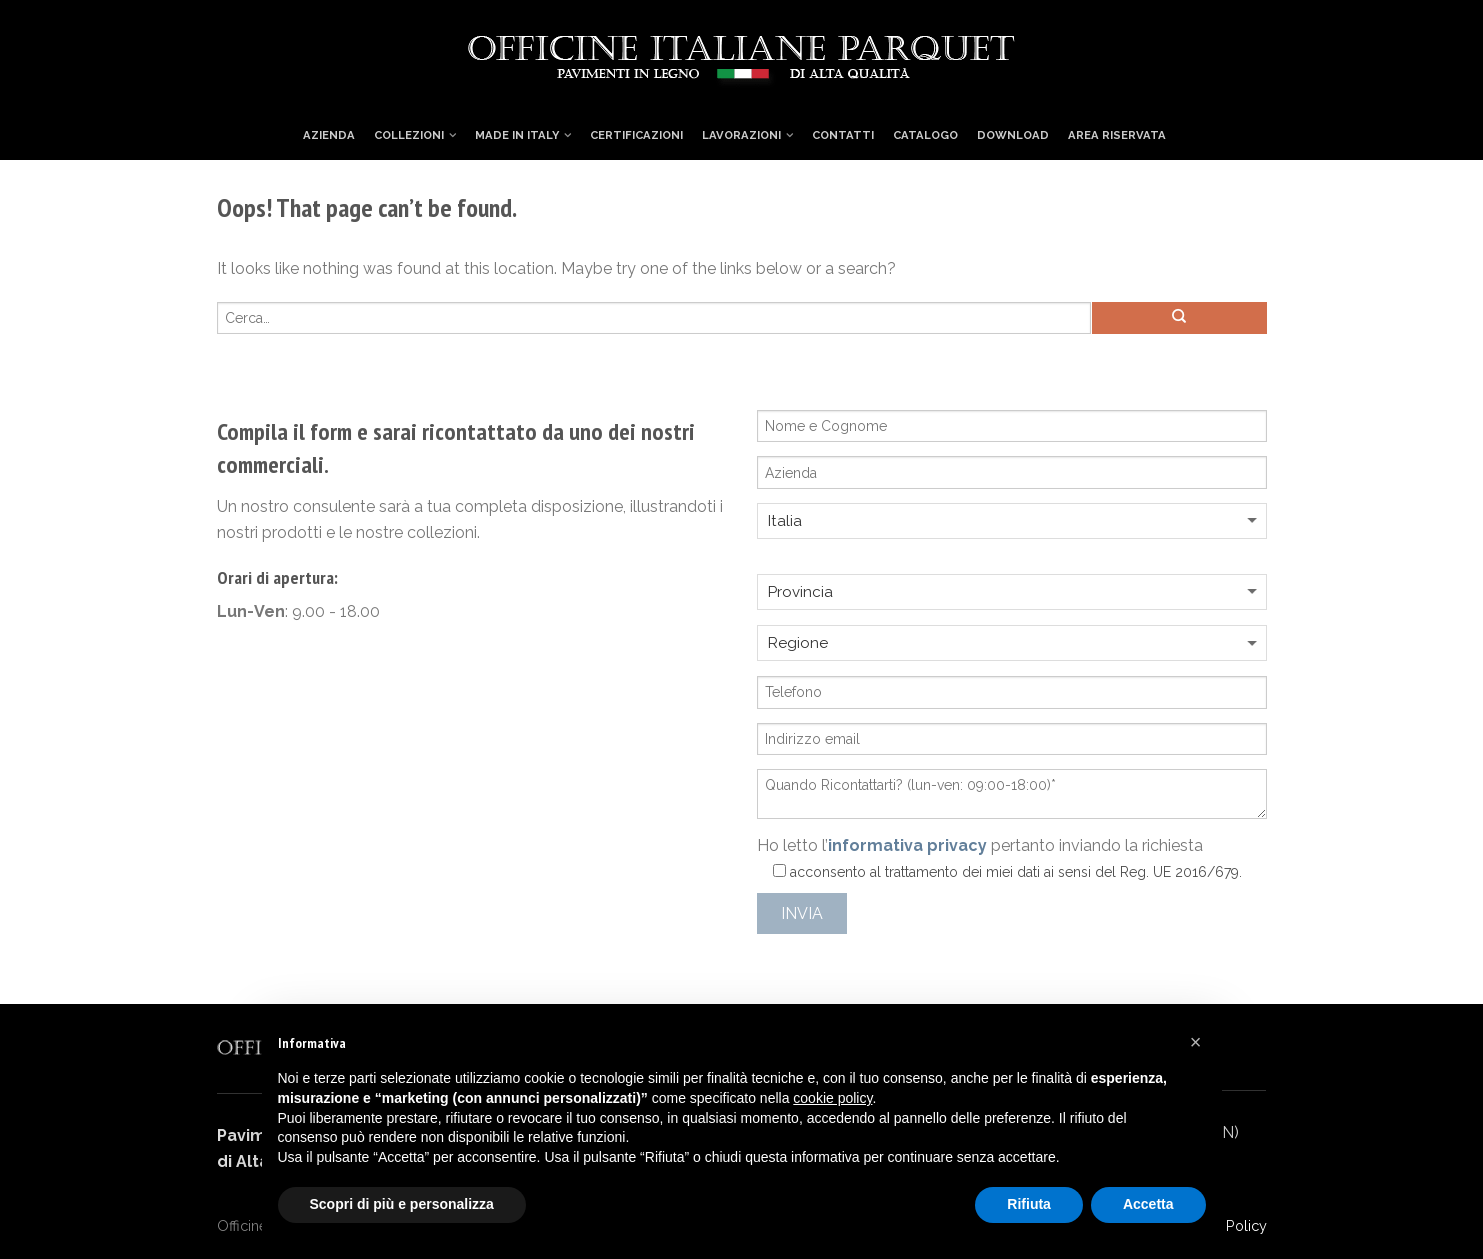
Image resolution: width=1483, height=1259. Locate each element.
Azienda (329, 135)
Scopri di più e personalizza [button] (402, 1204)
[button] (1196, 1042)
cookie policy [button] (832, 1098)
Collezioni (409, 135)
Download (1013, 135)
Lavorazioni (741, 135)
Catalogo (925, 135)
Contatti (843, 135)
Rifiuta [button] (1029, 1204)
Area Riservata (1117, 135)
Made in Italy (517, 135)
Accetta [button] (1148, 1204)
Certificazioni (636, 135)
